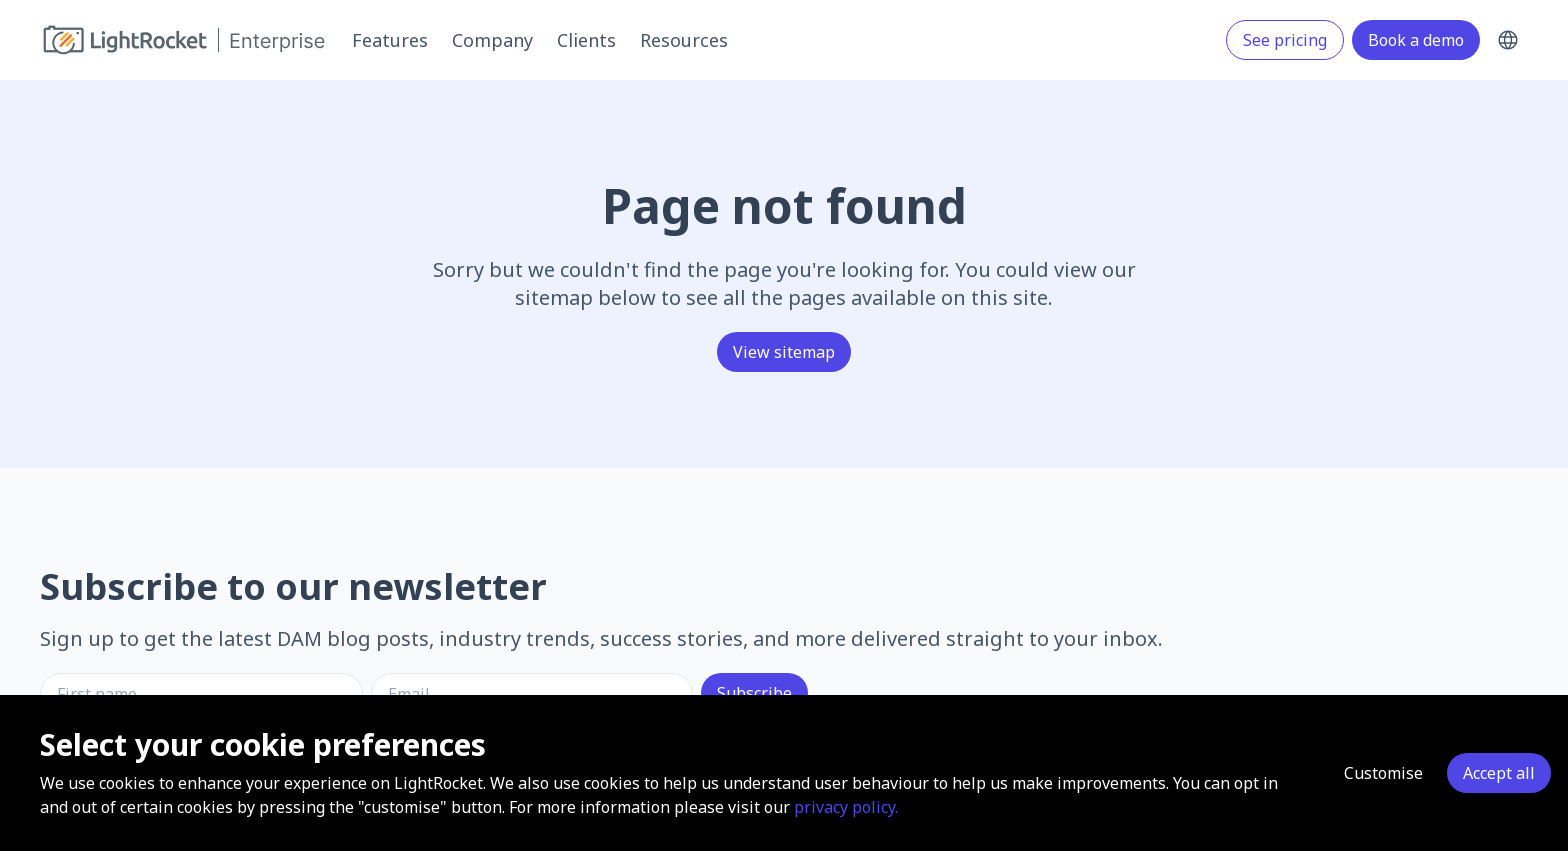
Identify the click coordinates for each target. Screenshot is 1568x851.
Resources (684, 40)
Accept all (1499, 773)
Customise (1383, 773)
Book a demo (1416, 40)
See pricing (1285, 40)
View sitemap (784, 352)
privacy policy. (846, 807)
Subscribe (754, 693)
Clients (586, 40)
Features (390, 40)
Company (492, 40)
